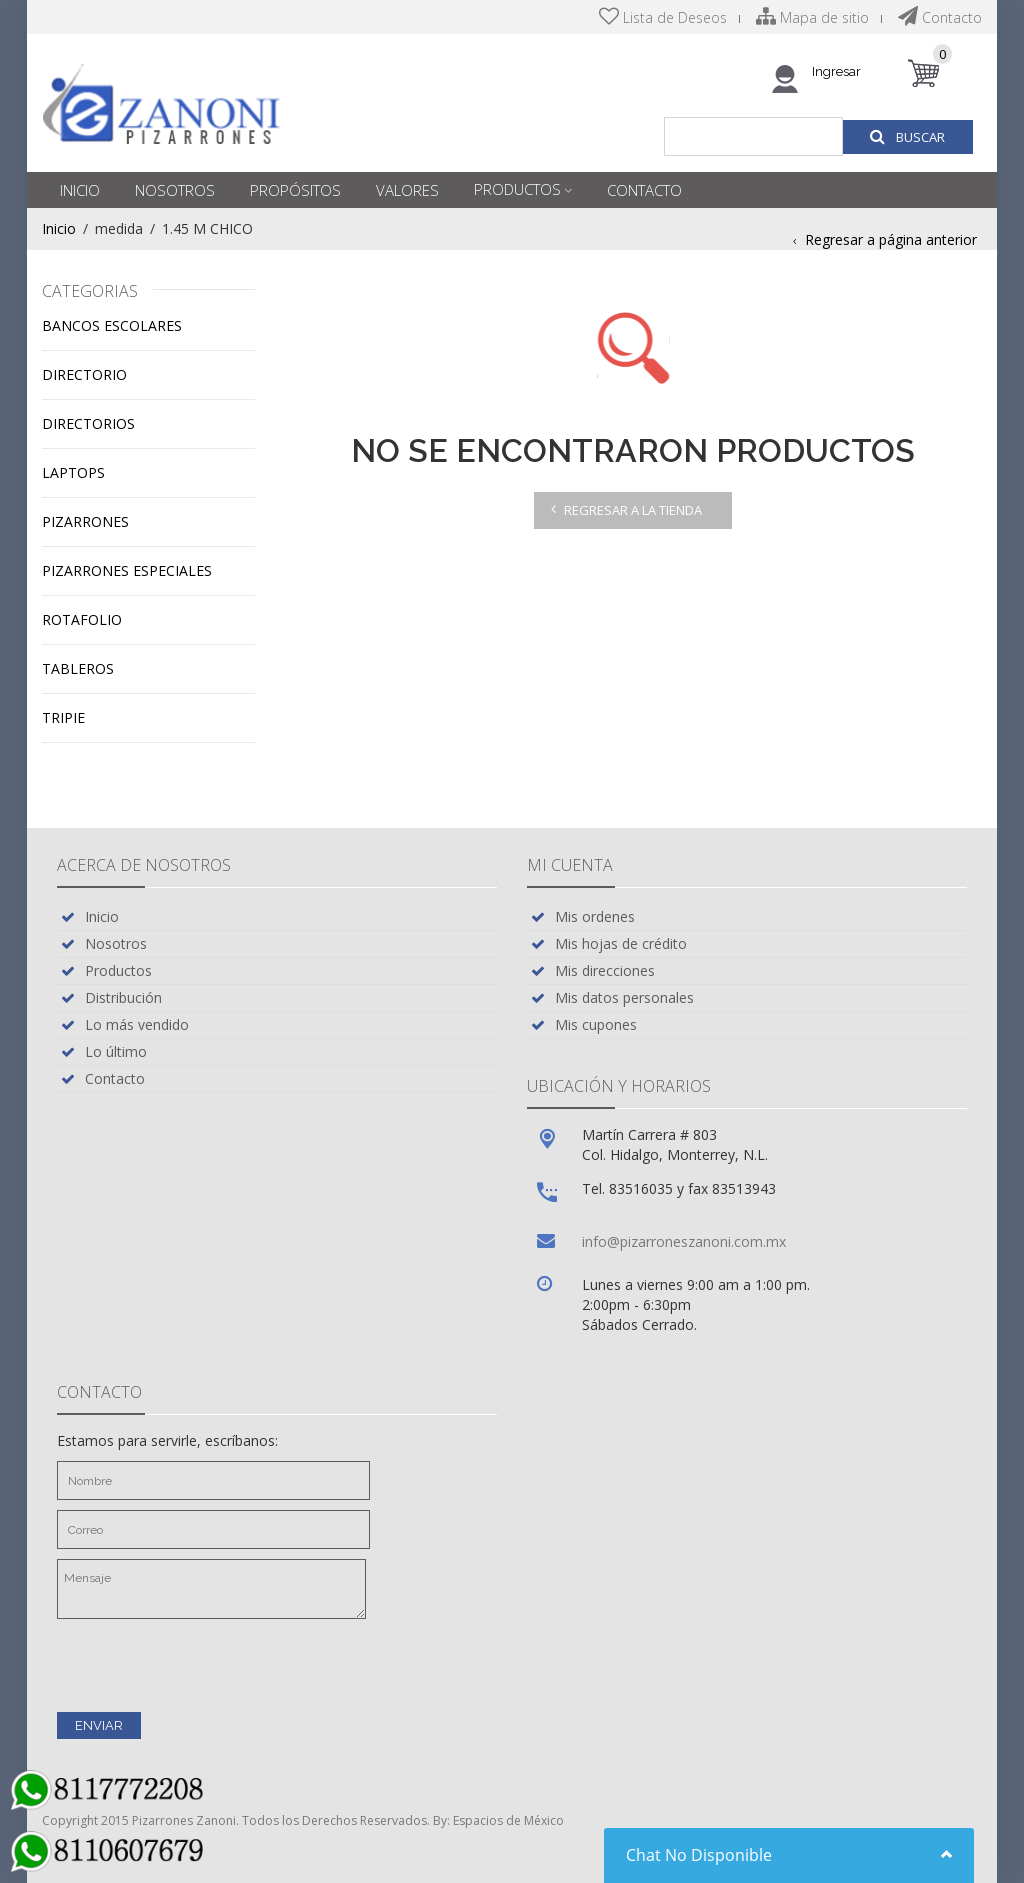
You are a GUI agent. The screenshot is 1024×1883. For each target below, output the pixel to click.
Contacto (940, 17)
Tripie (63, 717)
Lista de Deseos (663, 17)
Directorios (88, 423)
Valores (407, 190)
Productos (517, 189)
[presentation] (209, 1663)
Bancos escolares (112, 325)
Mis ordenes (595, 916)
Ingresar (836, 71)
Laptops (73, 472)
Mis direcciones (605, 970)
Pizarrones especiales (127, 570)
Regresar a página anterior (891, 239)
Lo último (116, 1051)
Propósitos (295, 190)
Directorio (84, 374)
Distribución (123, 997)
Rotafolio (82, 619)
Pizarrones (85, 521)
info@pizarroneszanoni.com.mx (684, 1241)
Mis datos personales (624, 997)
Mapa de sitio (812, 17)
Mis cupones (596, 1024)
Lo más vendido (137, 1024)
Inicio (80, 190)
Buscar (907, 137)
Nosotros (175, 190)
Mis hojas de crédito (621, 943)
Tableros (78, 668)
